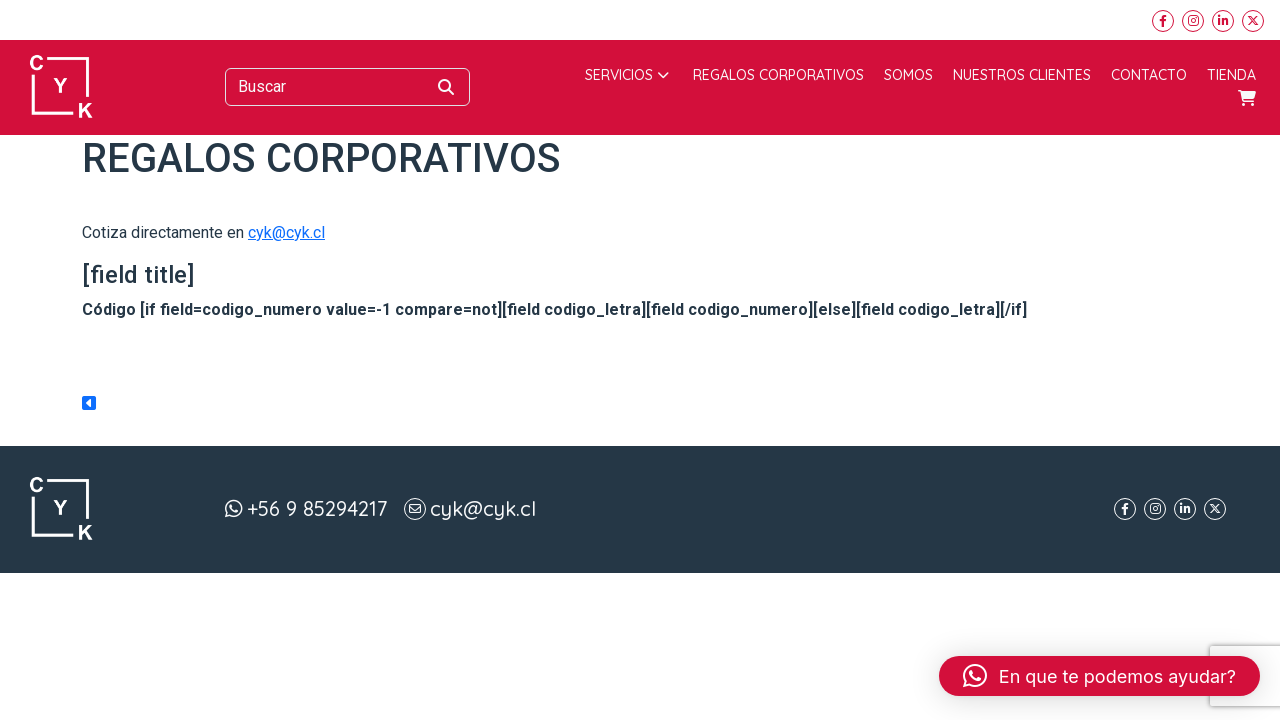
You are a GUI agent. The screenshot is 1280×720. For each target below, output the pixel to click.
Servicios (627, 75)
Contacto (1149, 75)
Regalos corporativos (778, 75)
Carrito (1247, 98)
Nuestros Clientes (1022, 75)
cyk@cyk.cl (286, 232)
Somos (908, 75)
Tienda (1231, 75)
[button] (1099, 676)
